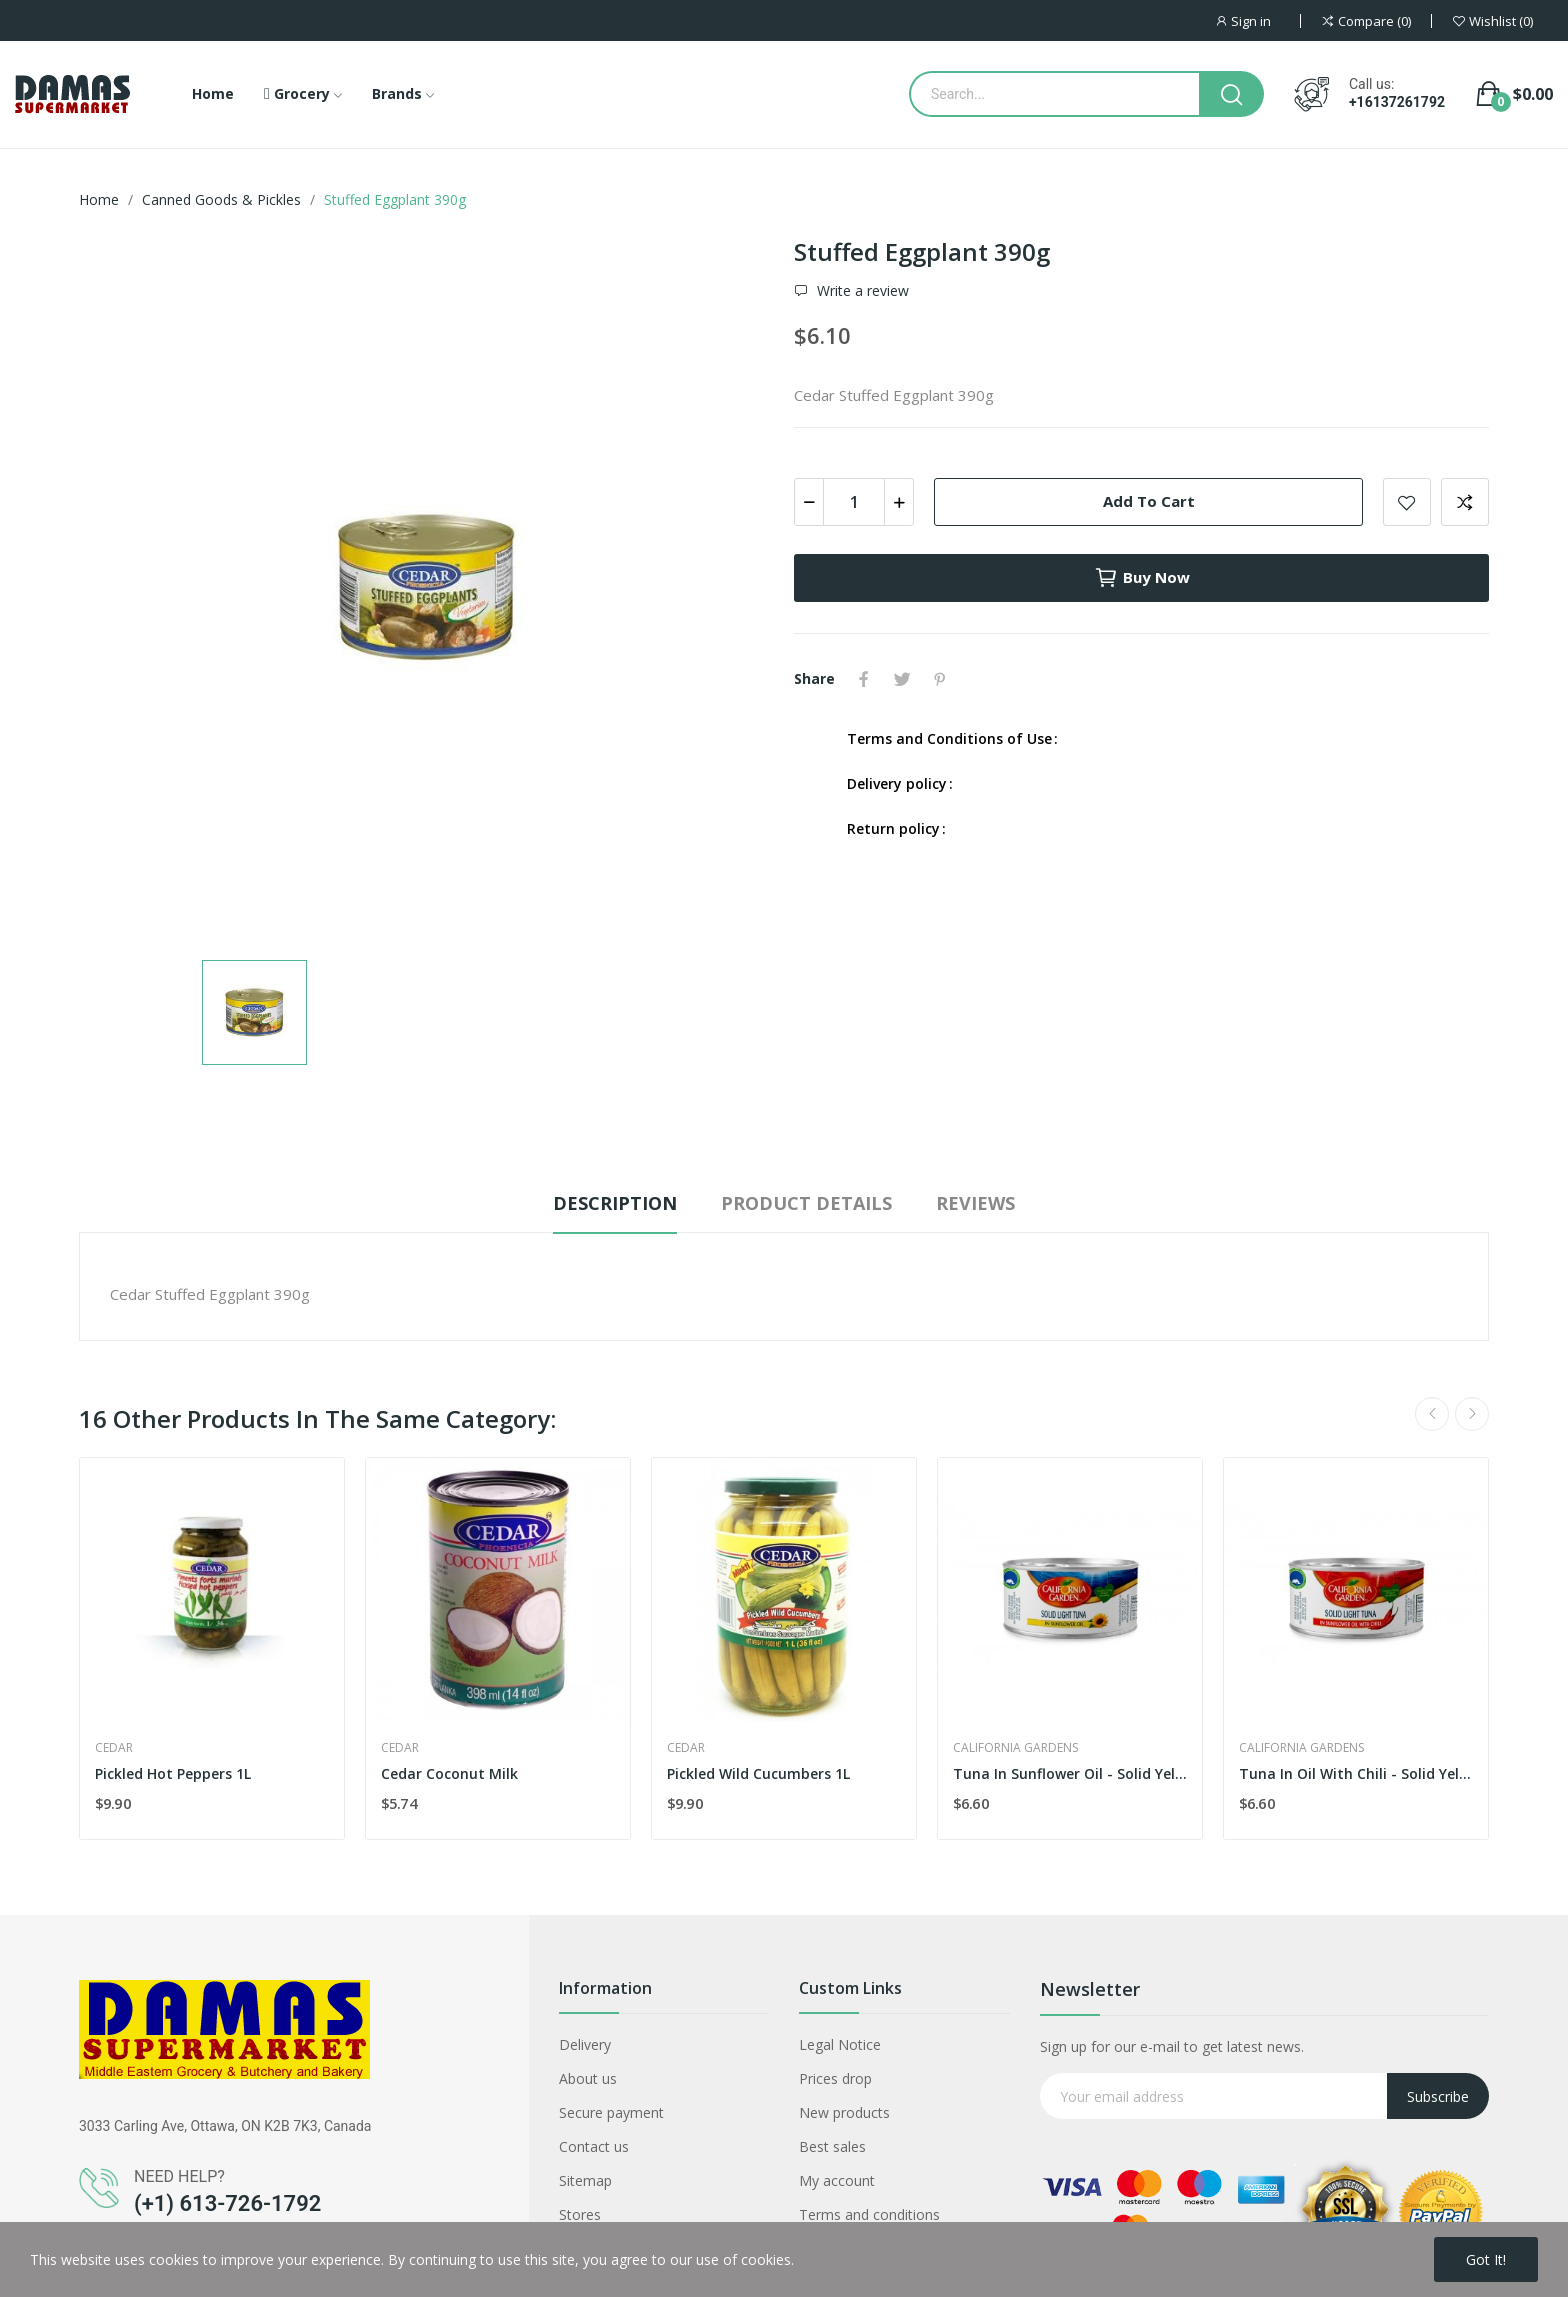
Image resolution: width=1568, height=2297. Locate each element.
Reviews (975, 1203)
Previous (1432, 1414)
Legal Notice (840, 2044)
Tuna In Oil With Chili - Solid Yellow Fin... (1356, 1773)
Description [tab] (615, 1203)
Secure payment (611, 2112)
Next (1472, 1414)
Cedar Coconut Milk (449, 1773)
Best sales (832, 2146)
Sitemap (585, 2180)
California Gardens (1015, 1748)
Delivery (585, 2044)
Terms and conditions (869, 2214)
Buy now (1142, 578)
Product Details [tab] (806, 1203)
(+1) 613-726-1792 (227, 2203)
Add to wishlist (1407, 502)
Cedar (114, 1748)
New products (844, 2112)
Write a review (861, 291)
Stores (580, 2214)
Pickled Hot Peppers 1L (173, 1773)
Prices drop (835, 2078)
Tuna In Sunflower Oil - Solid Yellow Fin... (1070, 1773)
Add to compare (1465, 502)
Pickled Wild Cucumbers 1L (758, 1773)
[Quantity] (854, 502)
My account (837, 2180)
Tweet (902, 679)
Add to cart (1149, 501)
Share (864, 679)
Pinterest (940, 679)
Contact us (594, 2146)
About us (588, 2078)
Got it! (1486, 2259)
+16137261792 (1397, 102)
